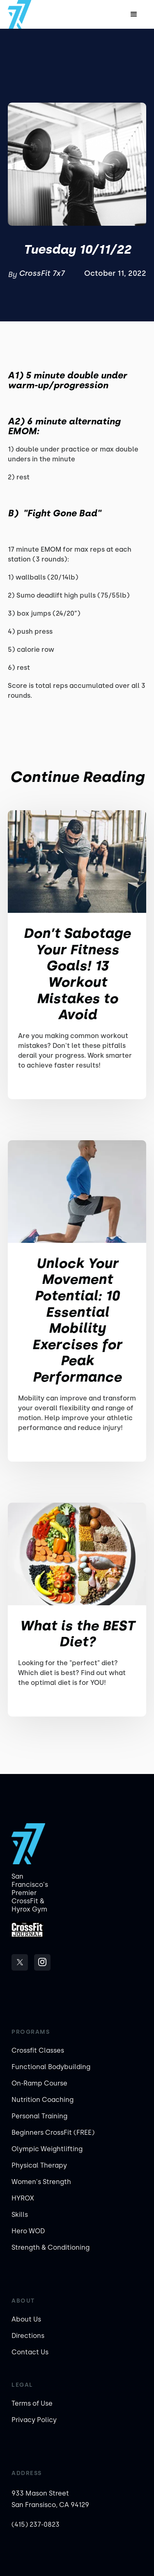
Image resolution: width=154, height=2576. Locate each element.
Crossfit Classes (37, 2050)
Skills (19, 2214)
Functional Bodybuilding (50, 2067)
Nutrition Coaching (42, 2100)
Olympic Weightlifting (47, 2149)
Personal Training (39, 2116)
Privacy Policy (34, 2420)
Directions (27, 2336)
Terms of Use (32, 2403)
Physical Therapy (39, 2165)
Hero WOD (28, 2231)
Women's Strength (41, 2182)
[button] (134, 14)
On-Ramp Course (39, 2083)
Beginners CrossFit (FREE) (52, 2132)
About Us (26, 2319)
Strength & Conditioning (50, 2247)
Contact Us (29, 2352)
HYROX (22, 2198)
